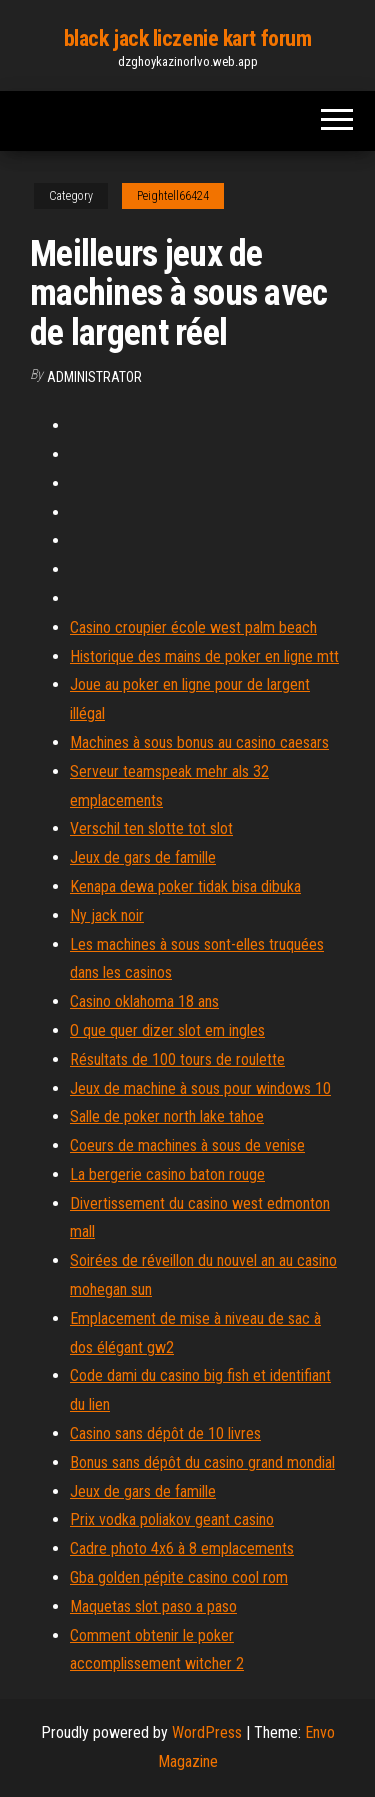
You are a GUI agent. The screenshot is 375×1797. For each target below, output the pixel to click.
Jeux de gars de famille (143, 857)
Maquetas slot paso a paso (153, 1606)
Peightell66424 (173, 196)
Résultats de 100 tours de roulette (177, 1059)
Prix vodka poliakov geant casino (172, 1519)
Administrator (94, 377)
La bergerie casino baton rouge (167, 1174)
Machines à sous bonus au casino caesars (199, 742)
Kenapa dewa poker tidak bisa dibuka (185, 886)
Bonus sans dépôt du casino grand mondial (202, 1462)
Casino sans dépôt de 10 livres (165, 1433)
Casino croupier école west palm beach (193, 627)
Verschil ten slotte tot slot (151, 828)
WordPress (207, 1732)
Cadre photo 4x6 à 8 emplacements (182, 1548)
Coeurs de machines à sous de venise (187, 1145)
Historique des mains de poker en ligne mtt (204, 656)
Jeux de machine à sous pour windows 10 (200, 1088)
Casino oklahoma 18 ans (144, 1001)
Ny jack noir (107, 915)
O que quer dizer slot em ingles (167, 1030)
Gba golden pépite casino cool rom (179, 1577)
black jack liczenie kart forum (188, 38)
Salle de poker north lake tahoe (167, 1116)
